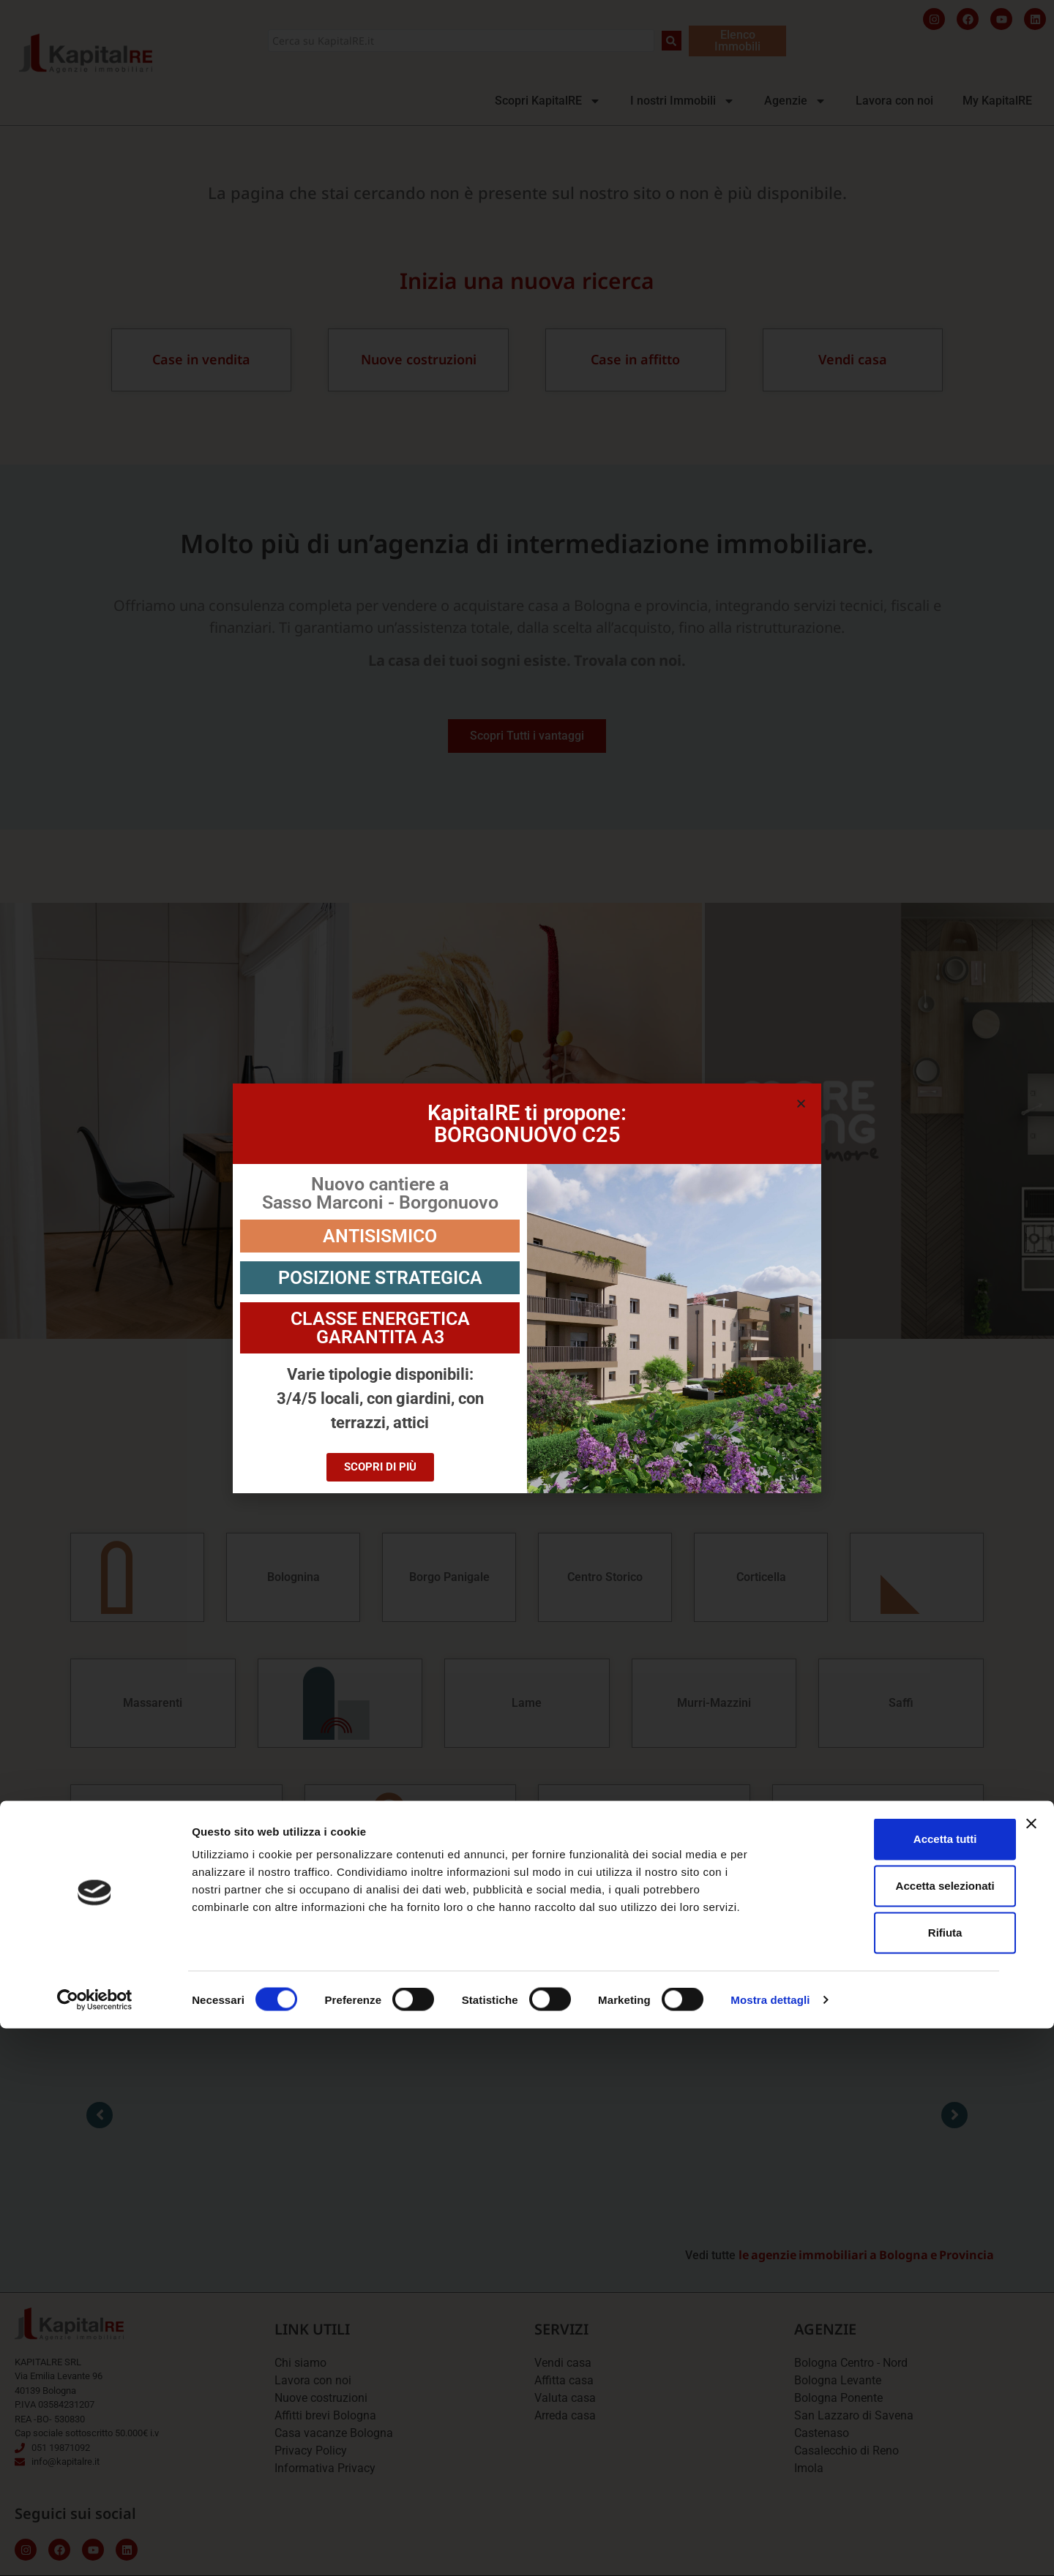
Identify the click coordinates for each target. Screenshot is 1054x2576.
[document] (527, 1288)
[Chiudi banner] (1031, 2371)
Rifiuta (895, 2480)
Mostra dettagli (770, 2547)
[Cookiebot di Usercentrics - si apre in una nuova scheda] (95, 2547)
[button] (801, 1103)
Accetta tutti (895, 2386)
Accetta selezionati (894, 2433)
